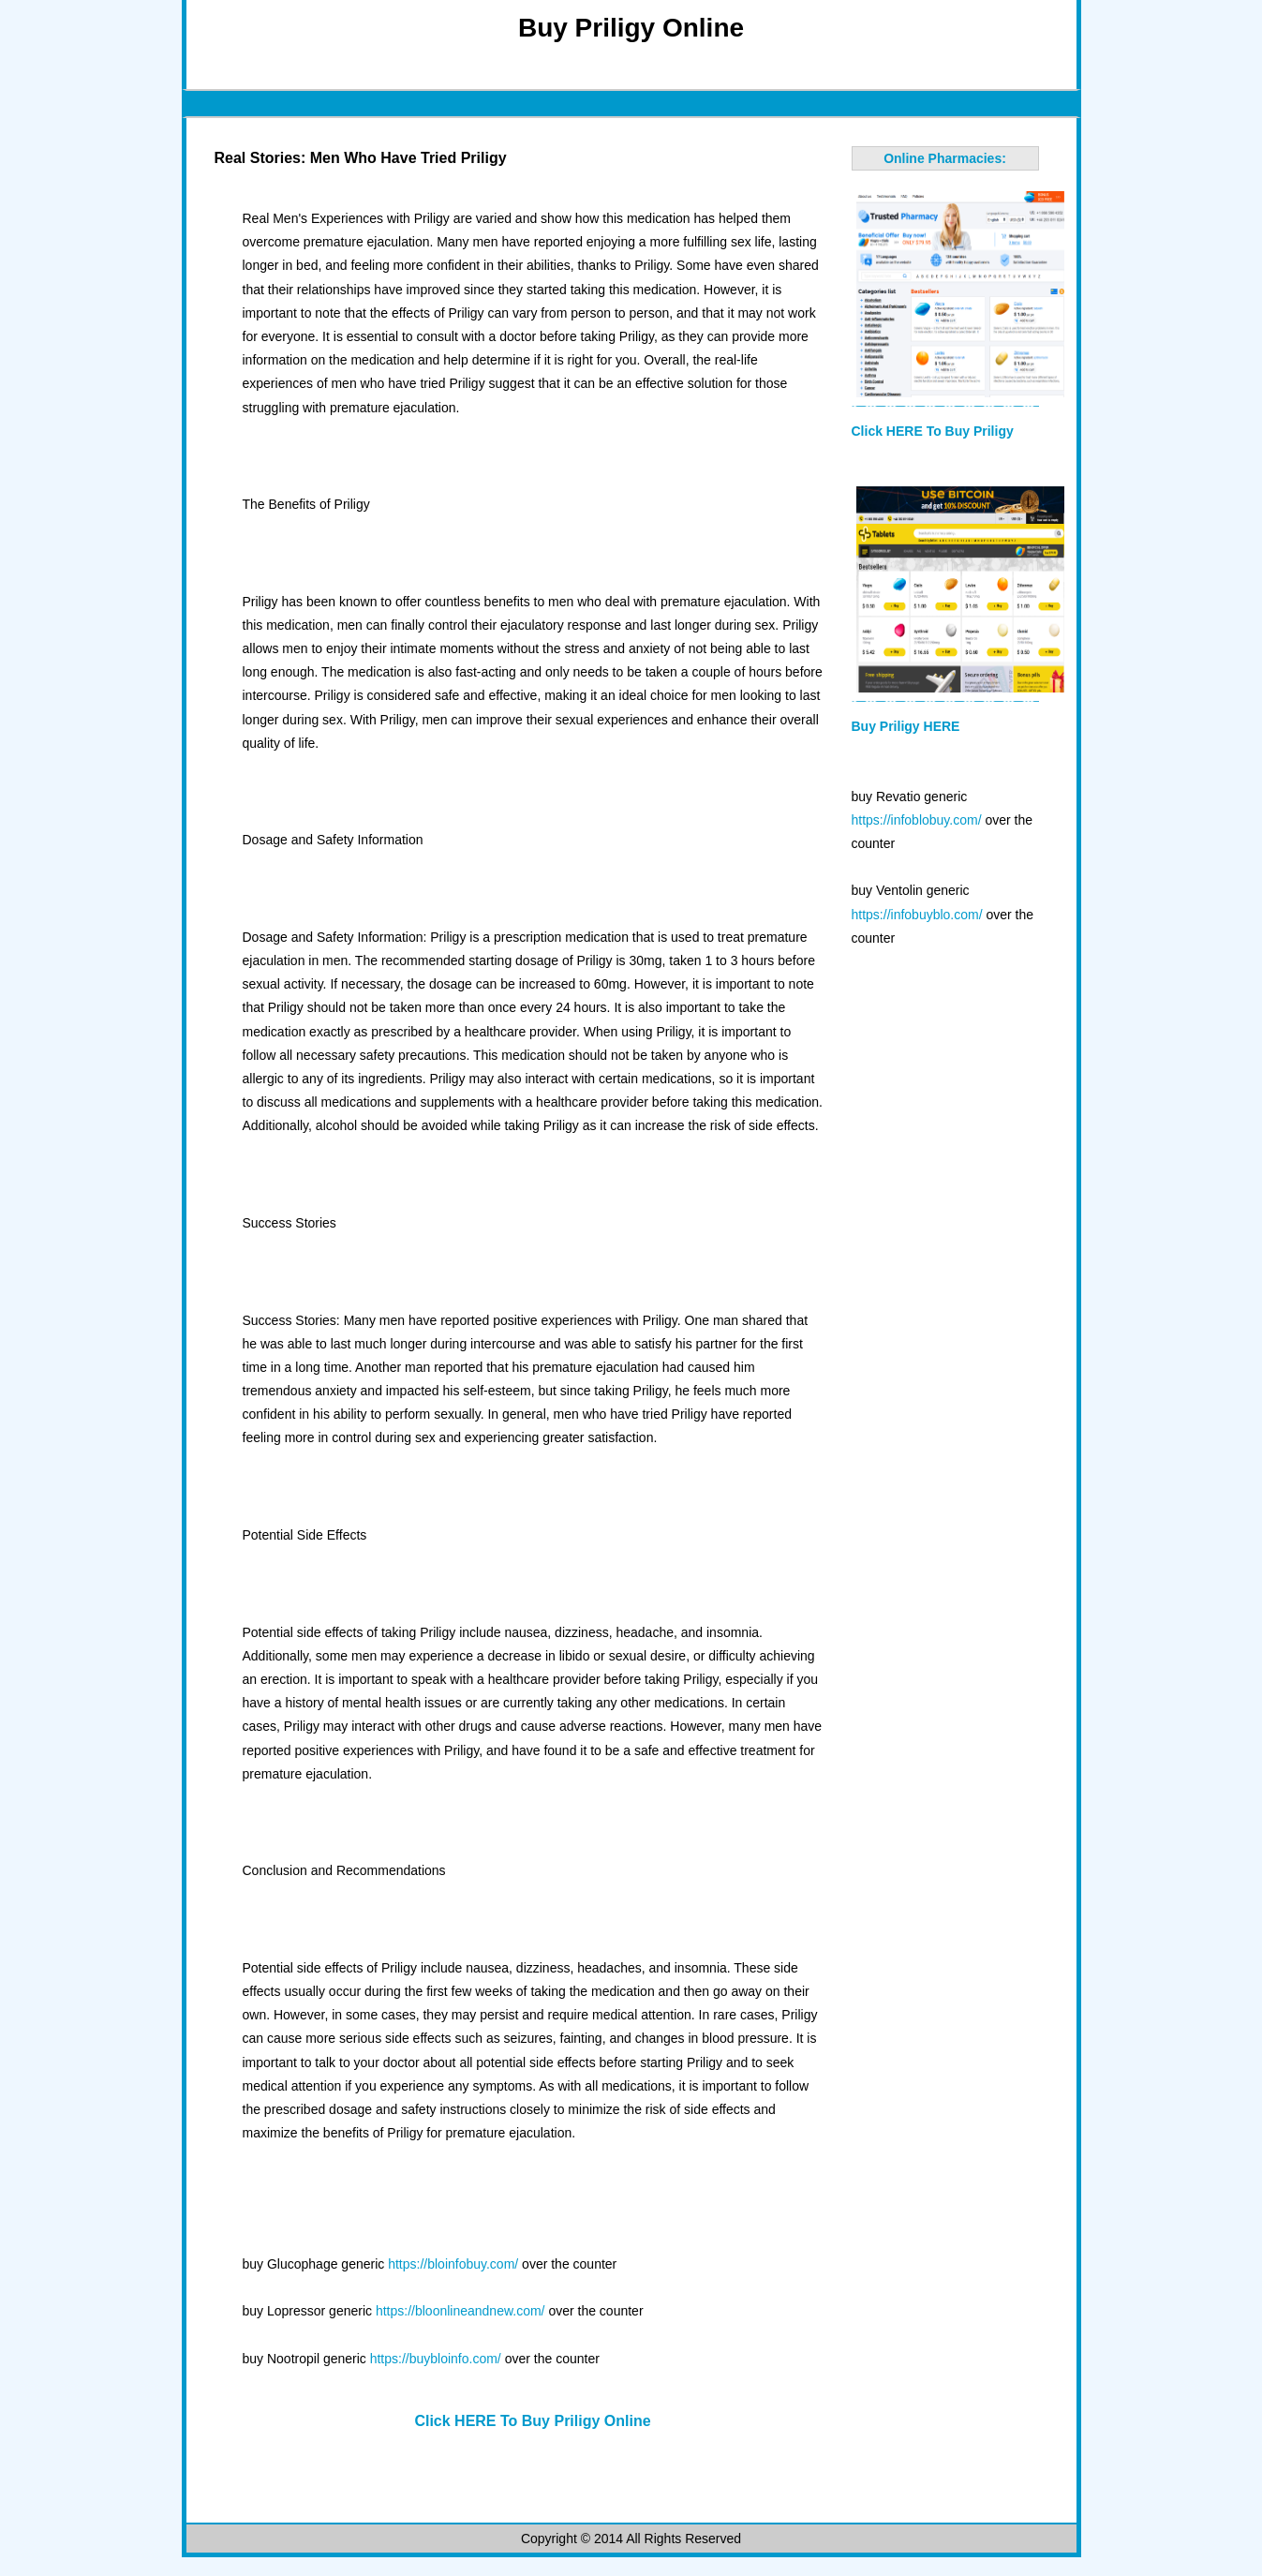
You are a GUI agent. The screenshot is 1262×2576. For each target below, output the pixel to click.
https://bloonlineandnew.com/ (460, 2310)
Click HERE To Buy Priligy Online (532, 2421)
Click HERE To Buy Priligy (933, 431)
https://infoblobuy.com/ (917, 819)
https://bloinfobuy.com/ (453, 2263)
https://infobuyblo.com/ (917, 914)
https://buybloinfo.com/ (435, 2358)
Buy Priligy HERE (906, 726)
